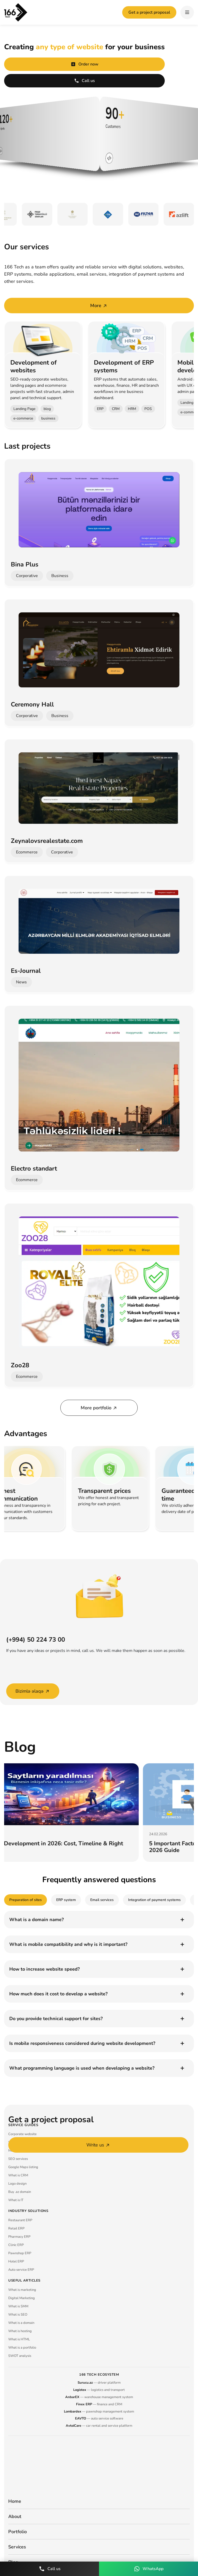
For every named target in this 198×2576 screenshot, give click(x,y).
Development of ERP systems (124, 366)
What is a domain (21, 2322)
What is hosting (20, 2331)
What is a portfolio (22, 2347)
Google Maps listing (23, 2167)
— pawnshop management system (99, 2411)
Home (14, 2501)
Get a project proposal (149, 12)
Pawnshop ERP (19, 2253)
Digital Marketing (21, 2298)
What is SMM (18, 2306)
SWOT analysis (19, 2355)
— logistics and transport (99, 2390)
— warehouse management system (99, 2397)
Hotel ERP (16, 2261)
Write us (98, 2145)
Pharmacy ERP (19, 2236)
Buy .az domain (19, 2192)
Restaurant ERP (20, 2220)
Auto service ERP (21, 2269)
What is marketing (22, 2289)
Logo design (17, 2183)
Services (17, 2547)
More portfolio (99, 1408)
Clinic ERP (16, 2245)
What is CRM (18, 2175)
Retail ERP (16, 2228)
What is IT (15, 2200)
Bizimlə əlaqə (32, 1691)
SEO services (18, 2159)
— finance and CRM (99, 2404)
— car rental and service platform (99, 2425)
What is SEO (17, 2314)
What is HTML (19, 2339)
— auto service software (99, 2418)
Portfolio (17, 2532)
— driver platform (99, 2382)
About (14, 2516)
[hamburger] (187, 12)
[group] (86, 1812)
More (99, 305)
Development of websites (33, 366)
